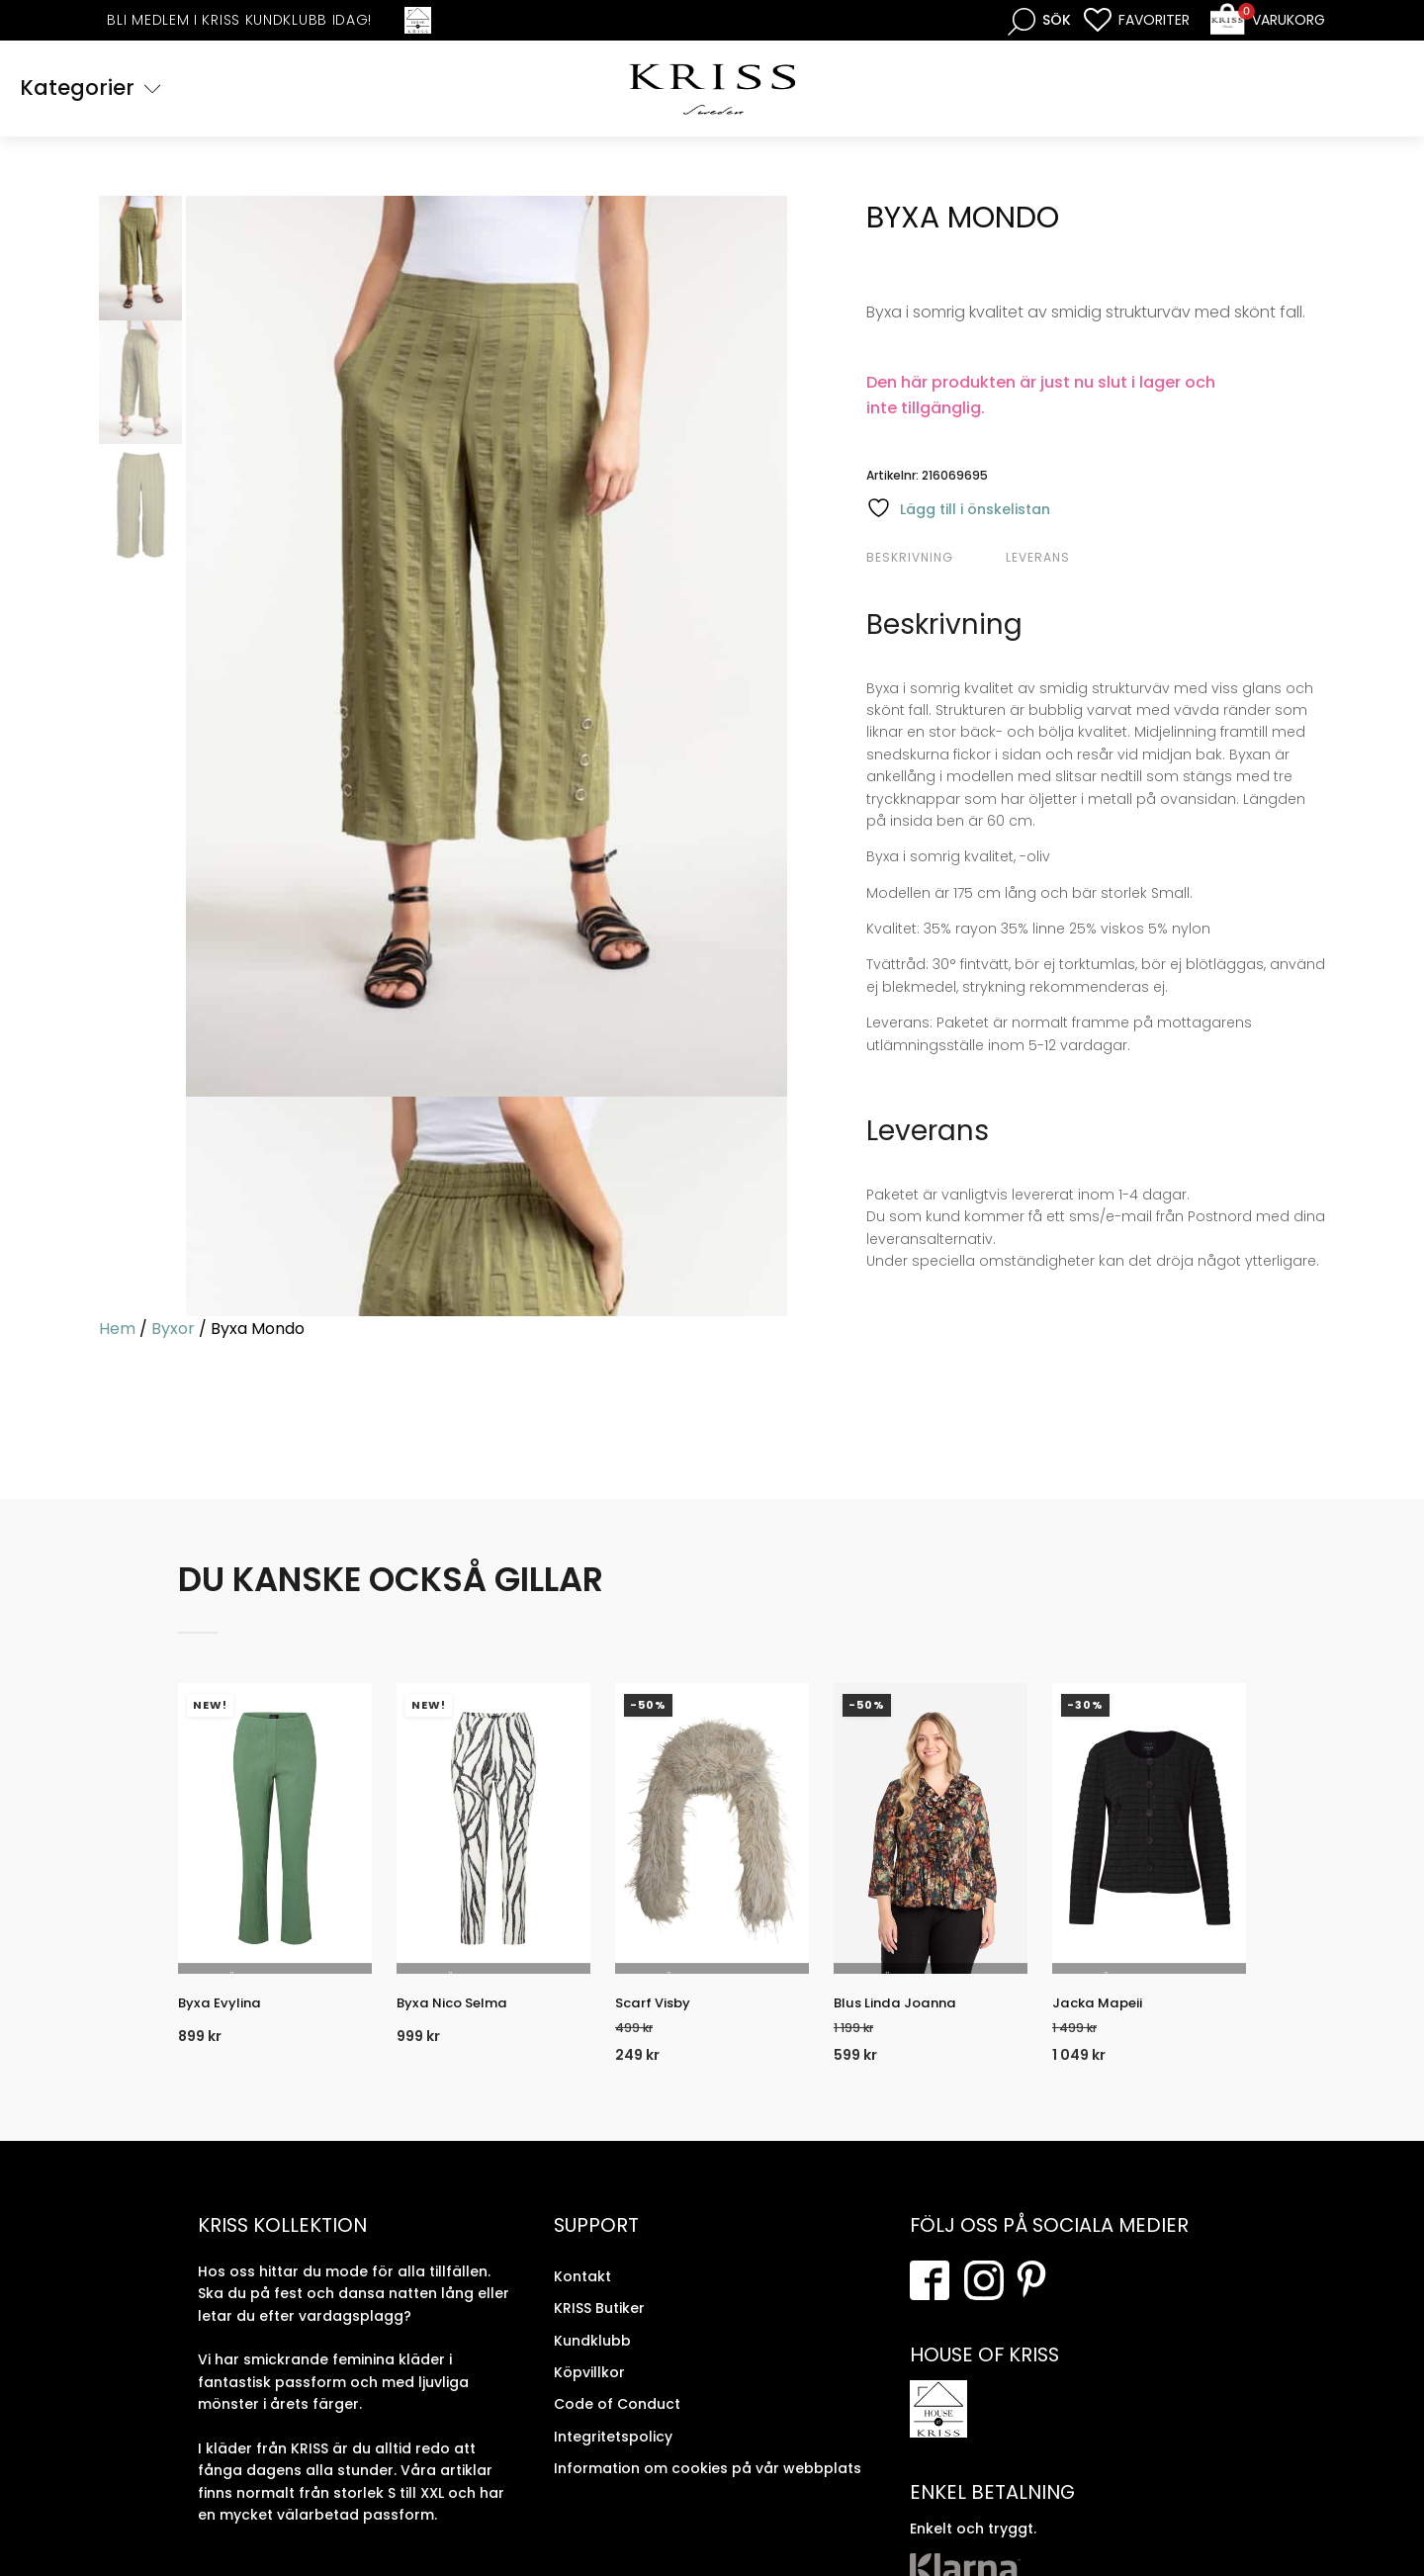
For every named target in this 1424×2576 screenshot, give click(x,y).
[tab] (933, 560)
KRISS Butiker (599, 2326)
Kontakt (582, 2294)
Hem (117, 1331)
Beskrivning (909, 560)
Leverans (1038, 560)
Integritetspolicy (613, 2454)
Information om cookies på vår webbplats (707, 2486)
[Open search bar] (1039, 20)
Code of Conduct (617, 2422)
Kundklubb (592, 2357)
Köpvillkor (589, 2390)
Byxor (173, 1331)
